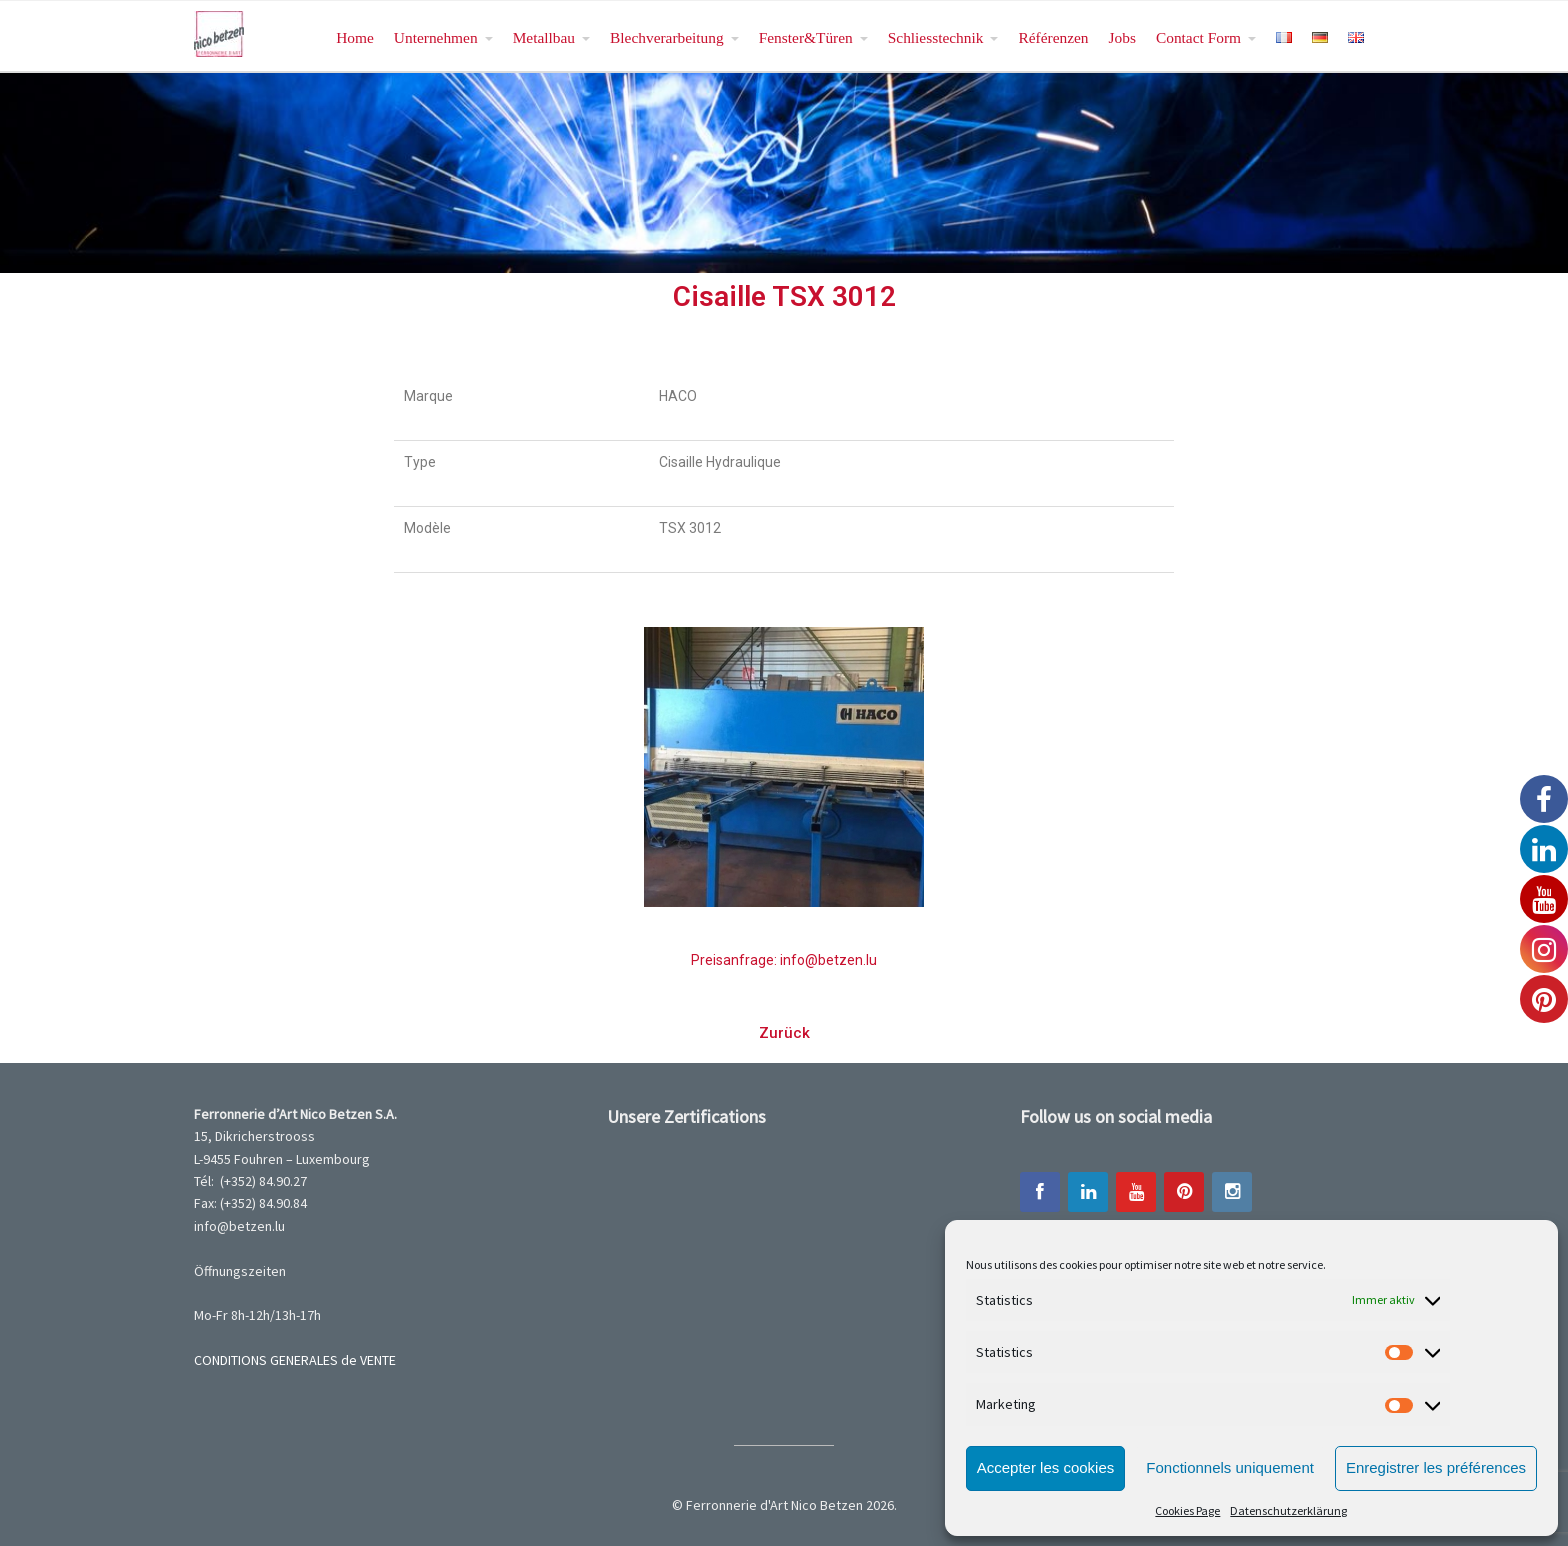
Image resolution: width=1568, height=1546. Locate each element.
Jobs (1122, 37)
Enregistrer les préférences (1436, 1467)
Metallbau (544, 37)
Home (355, 37)
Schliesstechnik (936, 37)
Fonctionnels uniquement (1230, 1467)
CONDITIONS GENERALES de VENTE (295, 1360)
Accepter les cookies (1046, 1467)
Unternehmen (436, 37)
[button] (784, 1033)
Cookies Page (1187, 1510)
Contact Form (1198, 37)
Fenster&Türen (806, 37)
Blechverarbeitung (667, 37)
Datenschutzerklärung (1288, 1510)
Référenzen (1053, 37)
